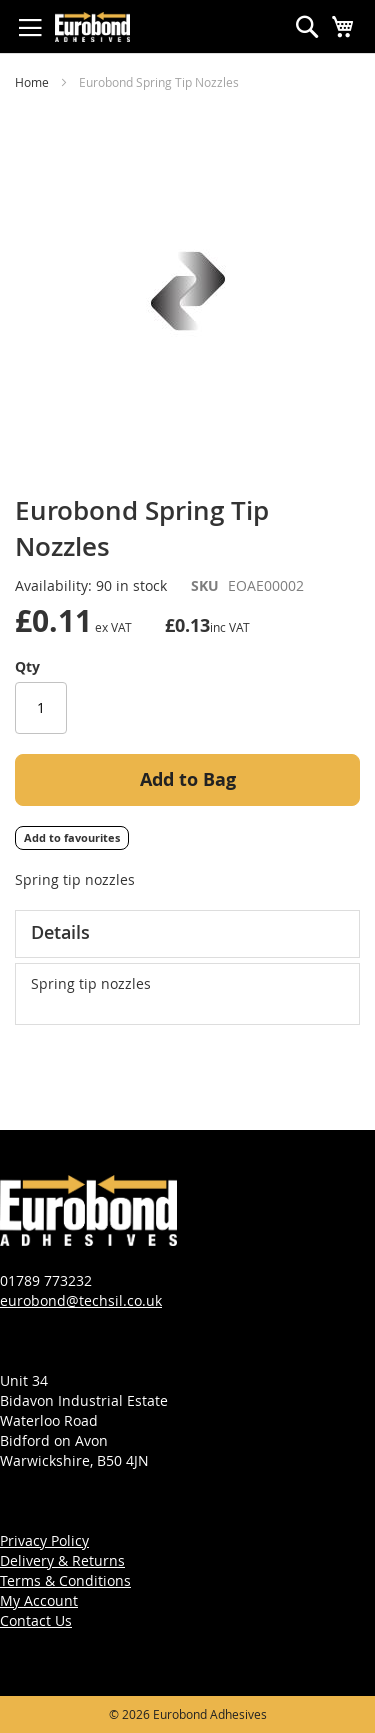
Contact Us (36, 1620)
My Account (39, 1600)
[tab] (187, 934)
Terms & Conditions (65, 1580)
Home (32, 82)
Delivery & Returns (62, 1560)
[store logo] (92, 27)
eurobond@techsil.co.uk (81, 1300)
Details (60, 932)
